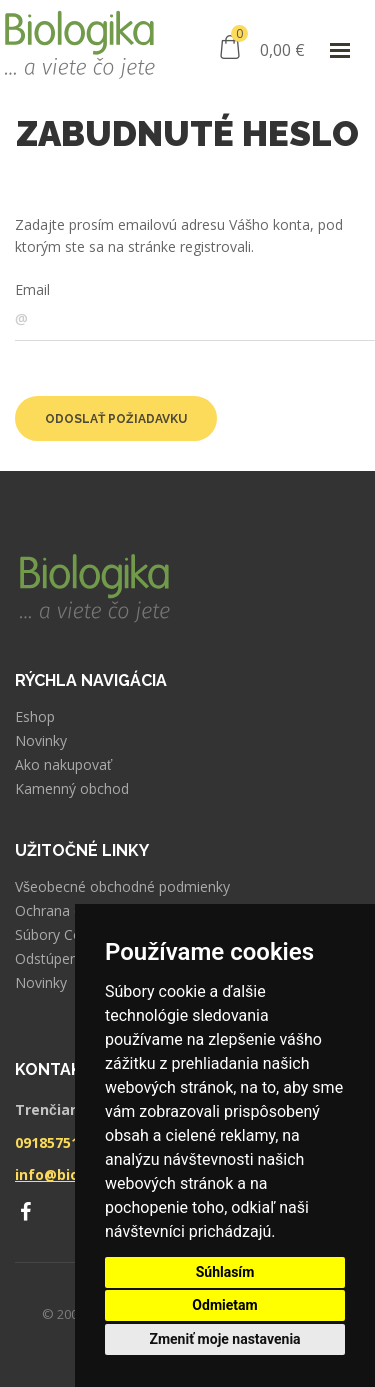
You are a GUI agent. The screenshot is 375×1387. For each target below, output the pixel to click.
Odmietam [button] (224, 1305)
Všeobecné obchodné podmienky (122, 887)
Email (32, 289)
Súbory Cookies (65, 935)
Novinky (41, 741)
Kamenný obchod (72, 789)
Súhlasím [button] (225, 1272)
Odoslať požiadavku (116, 419)
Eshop (35, 717)
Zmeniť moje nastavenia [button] (224, 1339)
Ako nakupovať (63, 765)
